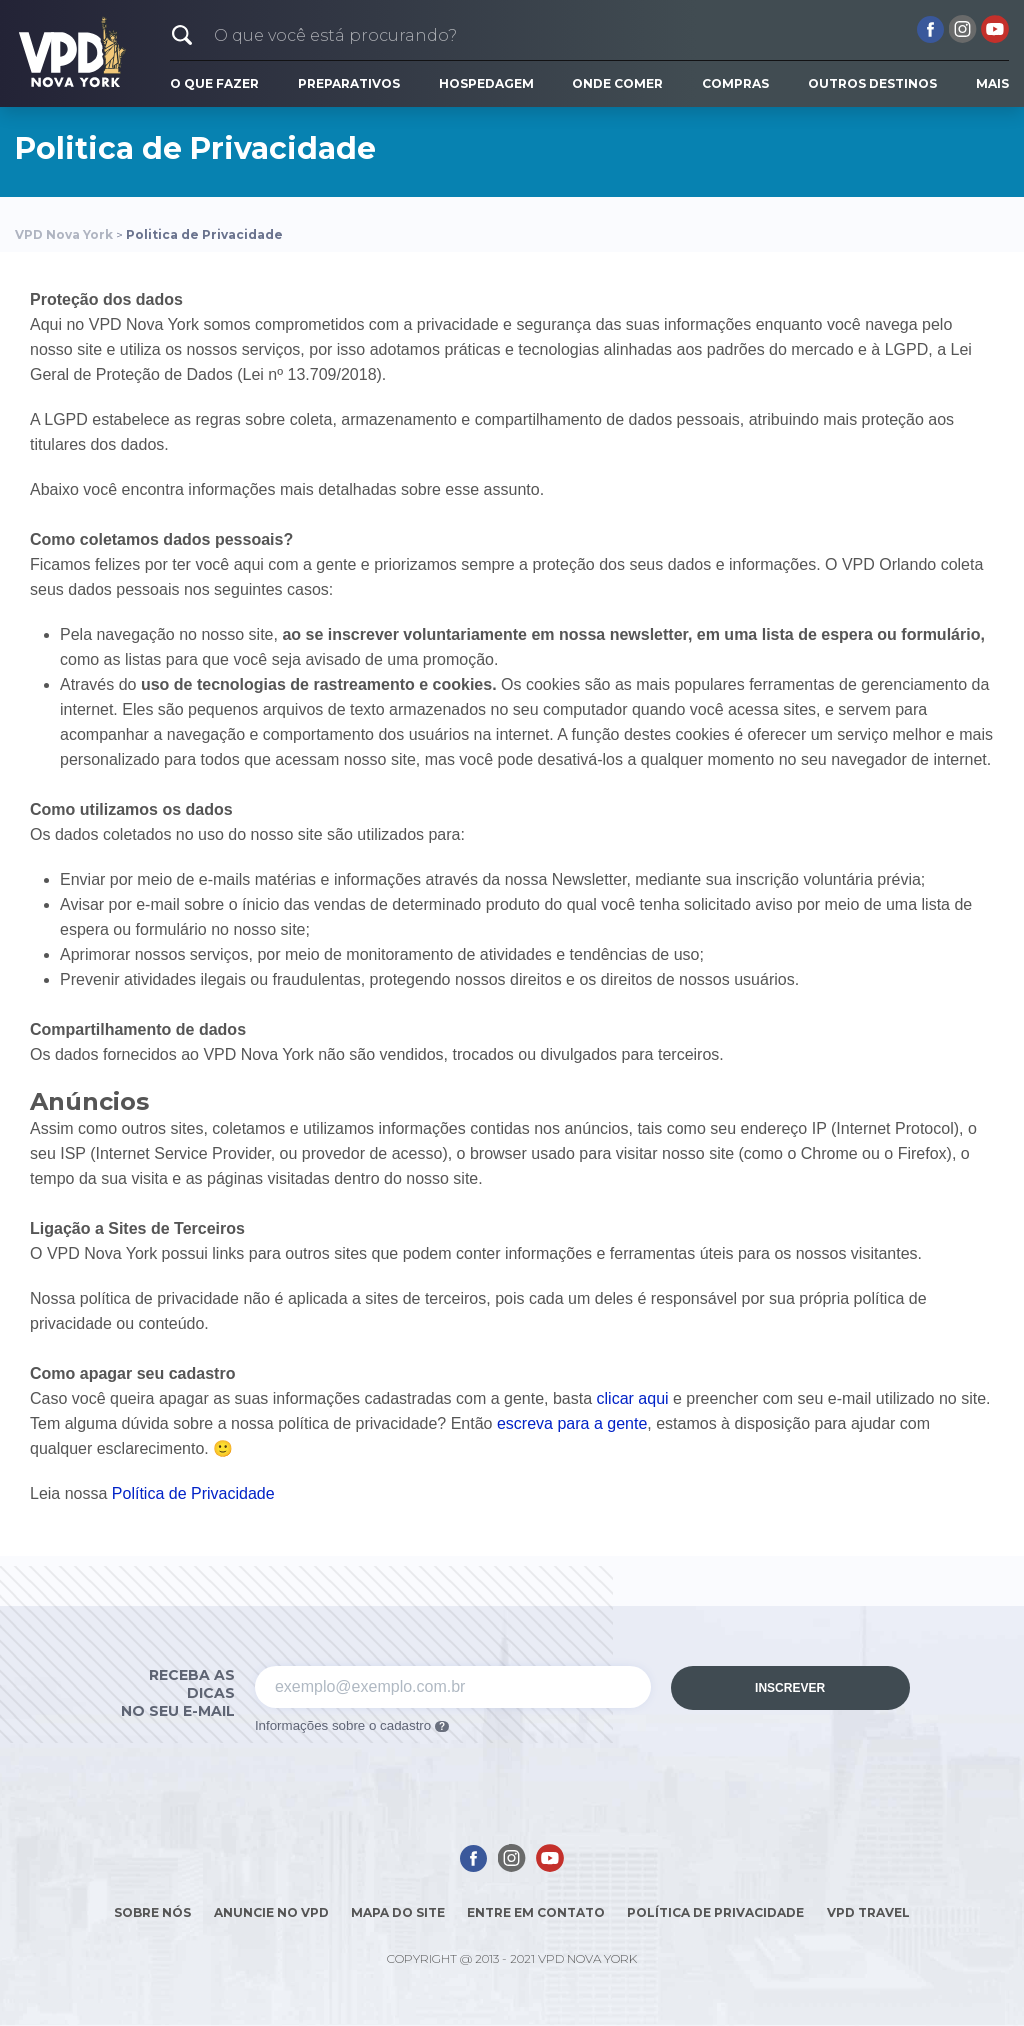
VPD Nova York (64, 234)
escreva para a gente (572, 1423)
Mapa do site (398, 1912)
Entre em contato (536, 1912)
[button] (182, 35)
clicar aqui (633, 1398)
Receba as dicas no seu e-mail (178, 1693)
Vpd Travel (868, 1912)
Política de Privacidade (193, 1493)
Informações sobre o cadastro (352, 1725)
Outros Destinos (872, 83)
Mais (992, 83)
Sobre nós (152, 1912)
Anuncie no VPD (271, 1912)
